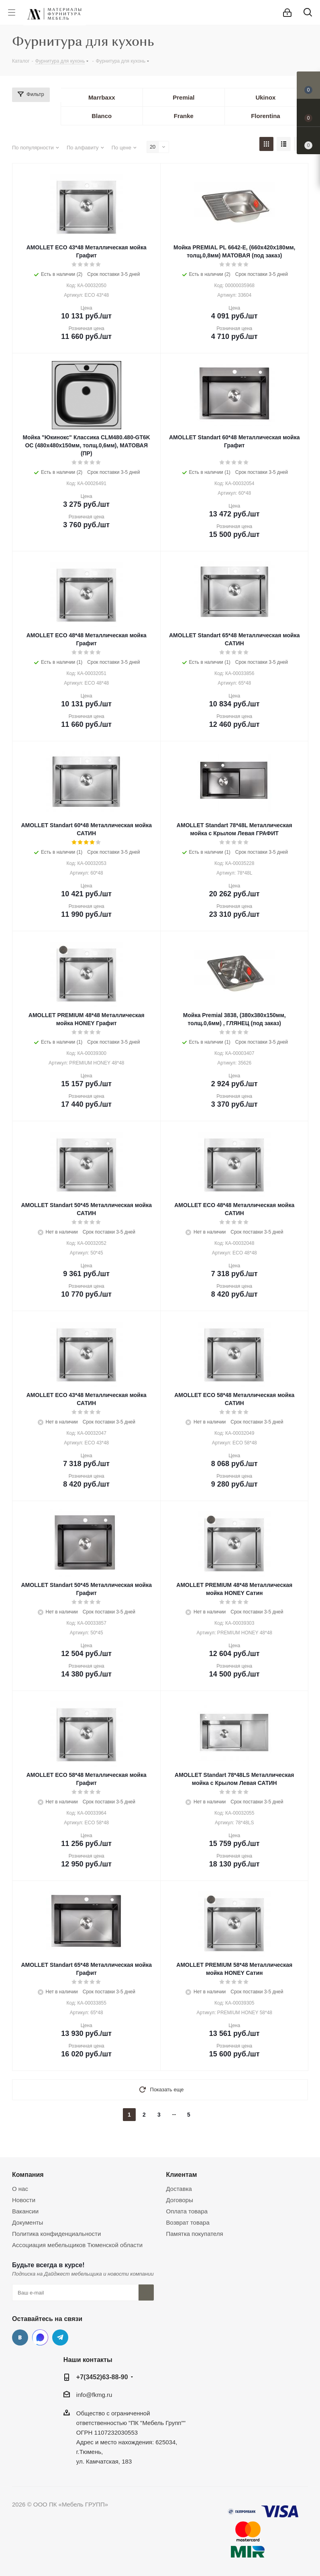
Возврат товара (188, 2222)
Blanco (102, 115)
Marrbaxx (101, 97)
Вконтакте (20, 2337)
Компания (28, 2174)
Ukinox (265, 97)
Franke (184, 115)
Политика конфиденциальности (56, 2233)
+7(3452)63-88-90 (102, 2376)
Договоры (179, 2200)
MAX (40, 2337)
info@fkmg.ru (94, 2394)
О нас (20, 2188)
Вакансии (25, 2211)
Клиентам (181, 2174)
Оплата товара (187, 2211)
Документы (27, 2222)
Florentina (265, 115)
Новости (23, 2200)
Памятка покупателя (194, 2233)
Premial (183, 97)
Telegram (60, 2337)
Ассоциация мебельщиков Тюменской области (77, 2245)
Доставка (179, 2188)
